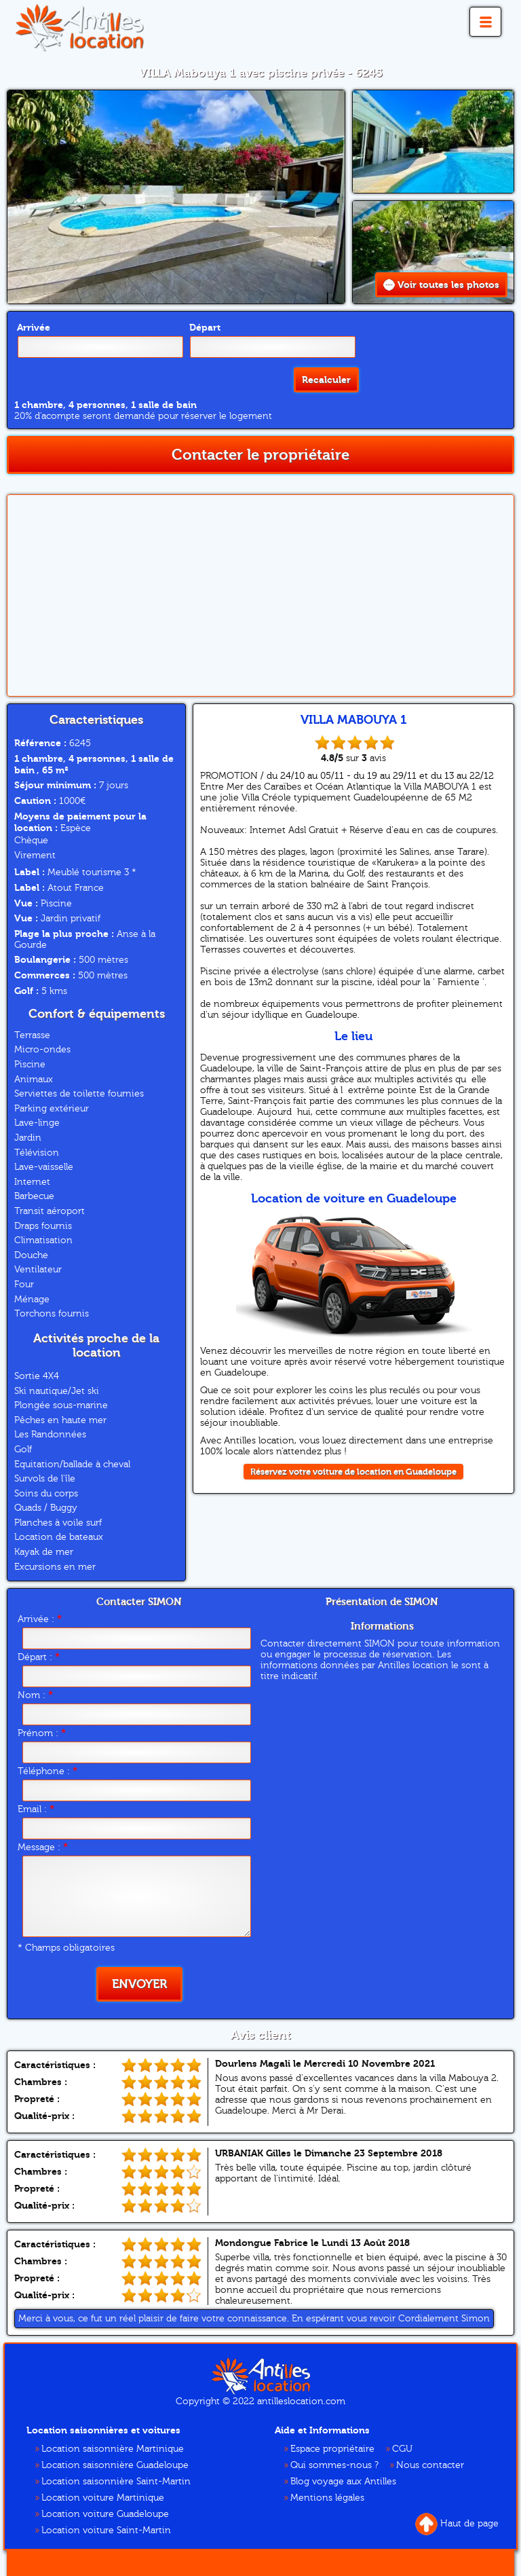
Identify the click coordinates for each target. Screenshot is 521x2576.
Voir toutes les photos (441, 285)
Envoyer (139, 1983)
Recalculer (326, 386)
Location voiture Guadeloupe (105, 2513)
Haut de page (457, 2523)
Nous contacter (430, 2464)
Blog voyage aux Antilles (343, 2481)
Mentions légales (327, 2497)
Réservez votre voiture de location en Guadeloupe (353, 1471)
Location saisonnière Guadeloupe (115, 2464)
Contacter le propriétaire (260, 454)
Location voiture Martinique (102, 2497)
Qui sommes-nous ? (334, 2464)
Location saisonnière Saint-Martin (116, 2481)
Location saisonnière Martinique (112, 2448)
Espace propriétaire (332, 2448)
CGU (402, 2448)
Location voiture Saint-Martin (106, 2529)
